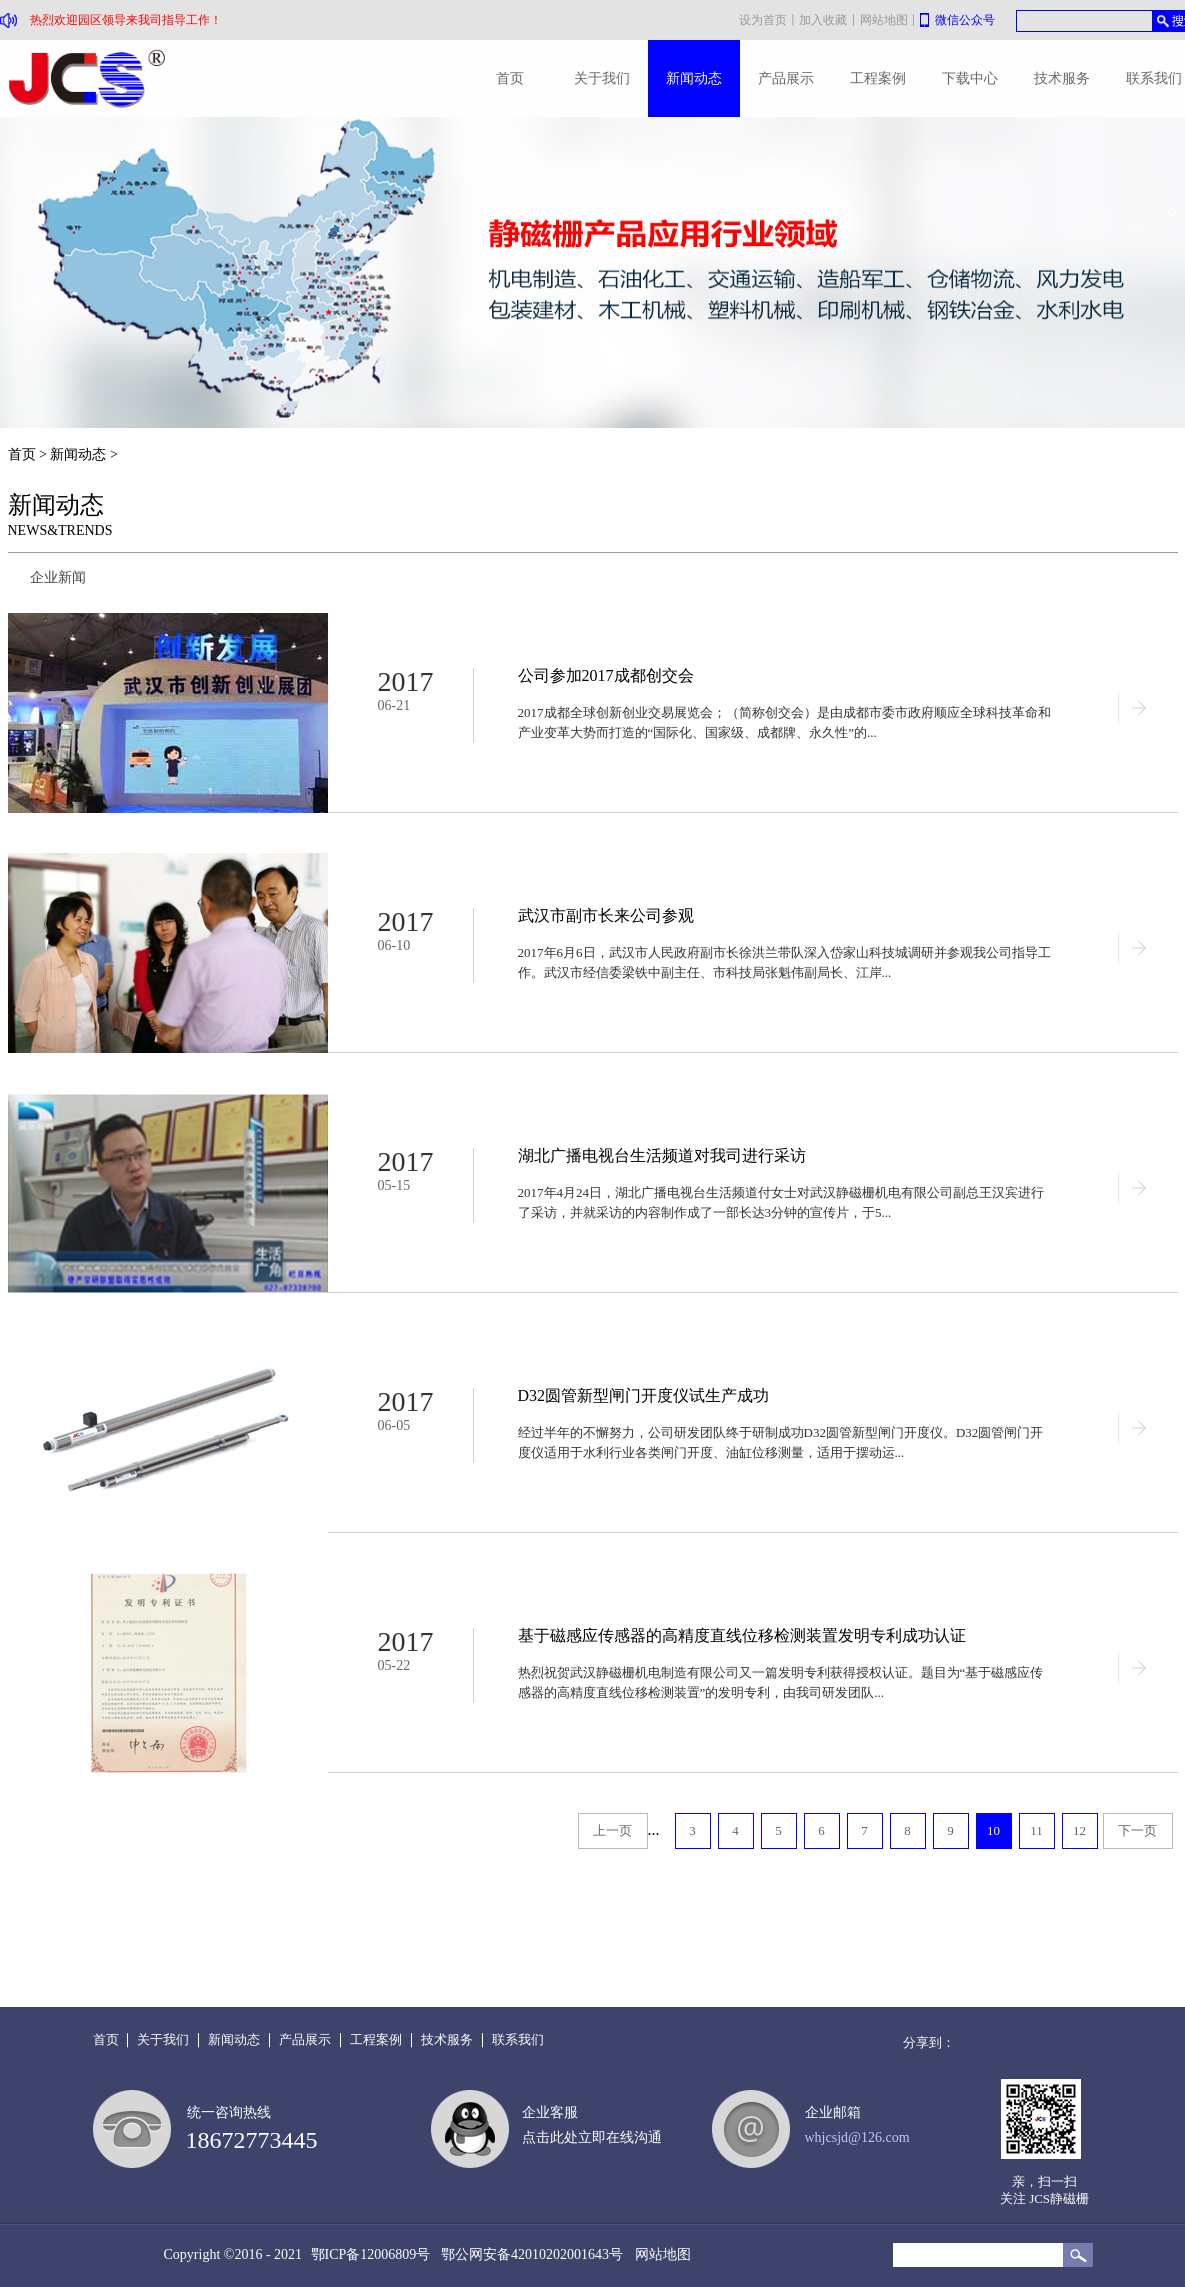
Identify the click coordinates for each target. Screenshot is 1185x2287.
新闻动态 (78, 454)
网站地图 (659, 2254)
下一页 (1137, 1830)
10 (993, 1830)
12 (1079, 1830)
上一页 (612, 1830)
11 (1036, 1830)
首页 (510, 78)
